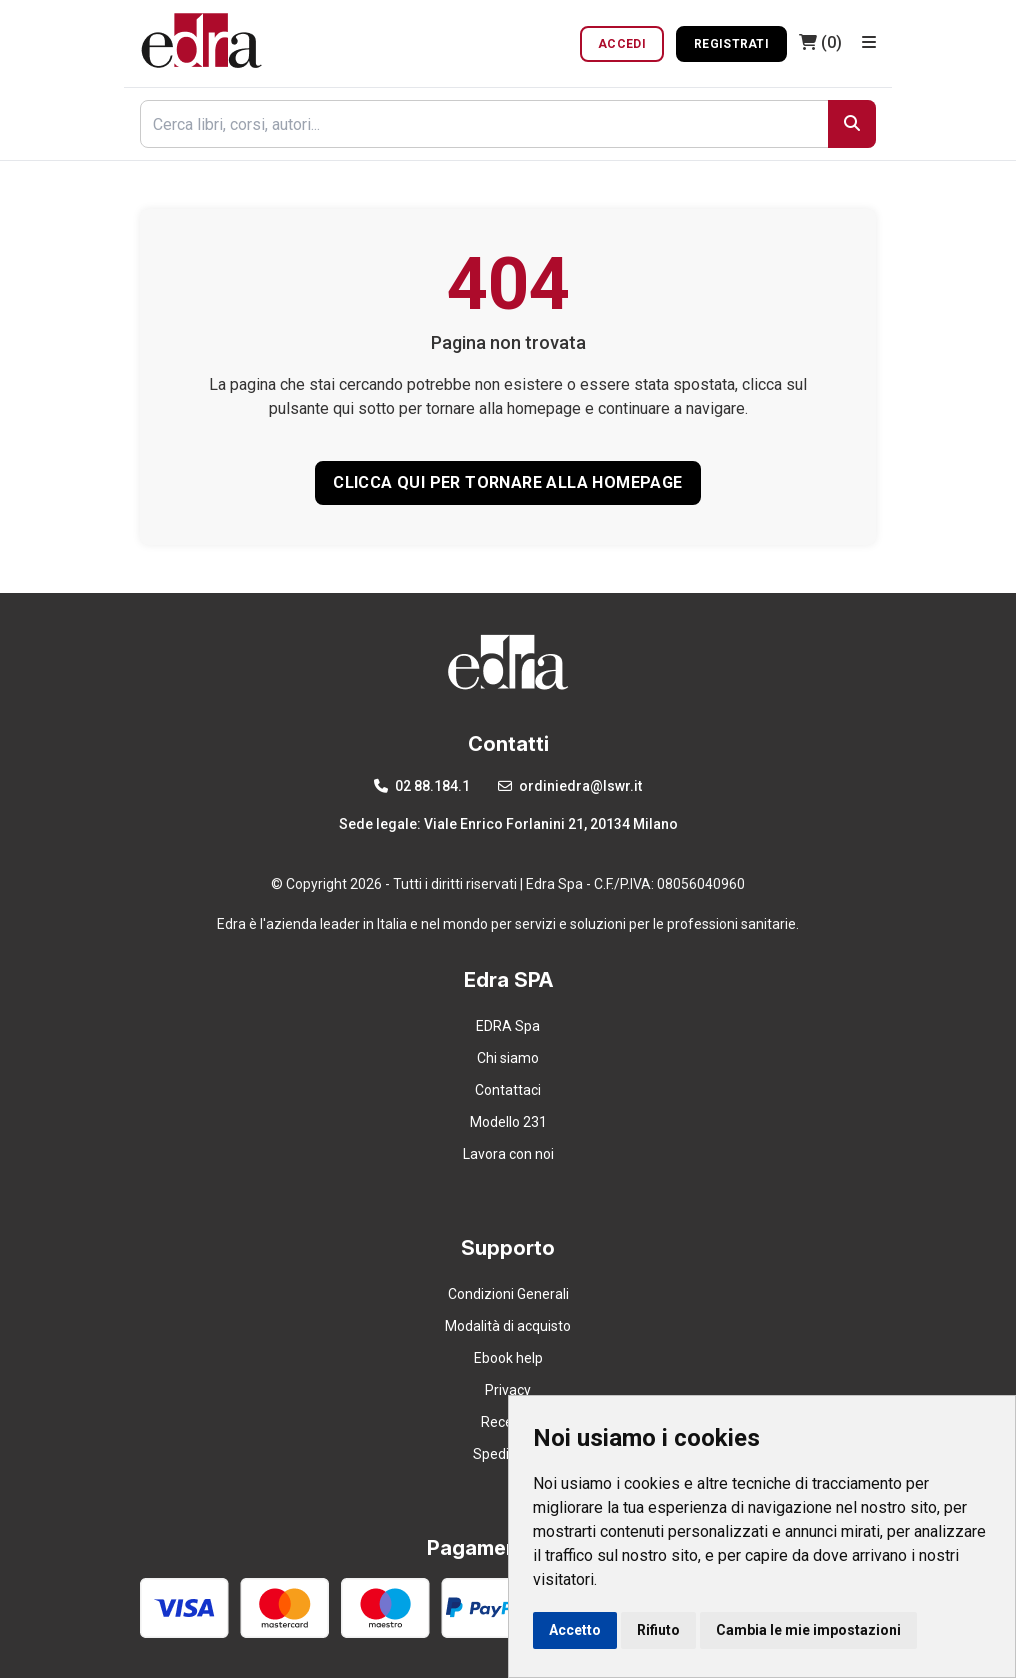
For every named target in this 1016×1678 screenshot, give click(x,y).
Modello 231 (508, 1122)
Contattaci (508, 1090)
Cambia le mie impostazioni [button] (808, 1630)
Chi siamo (508, 1058)
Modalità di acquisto (508, 1326)
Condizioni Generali (508, 1294)
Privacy (508, 1390)
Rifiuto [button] (658, 1630)
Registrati (731, 44)
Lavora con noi (508, 1154)
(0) (820, 42)
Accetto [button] (575, 1630)
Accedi (622, 44)
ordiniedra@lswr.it (570, 786)
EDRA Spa (508, 1026)
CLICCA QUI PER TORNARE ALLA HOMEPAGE (507, 482)
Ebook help (508, 1358)
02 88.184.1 (422, 786)
